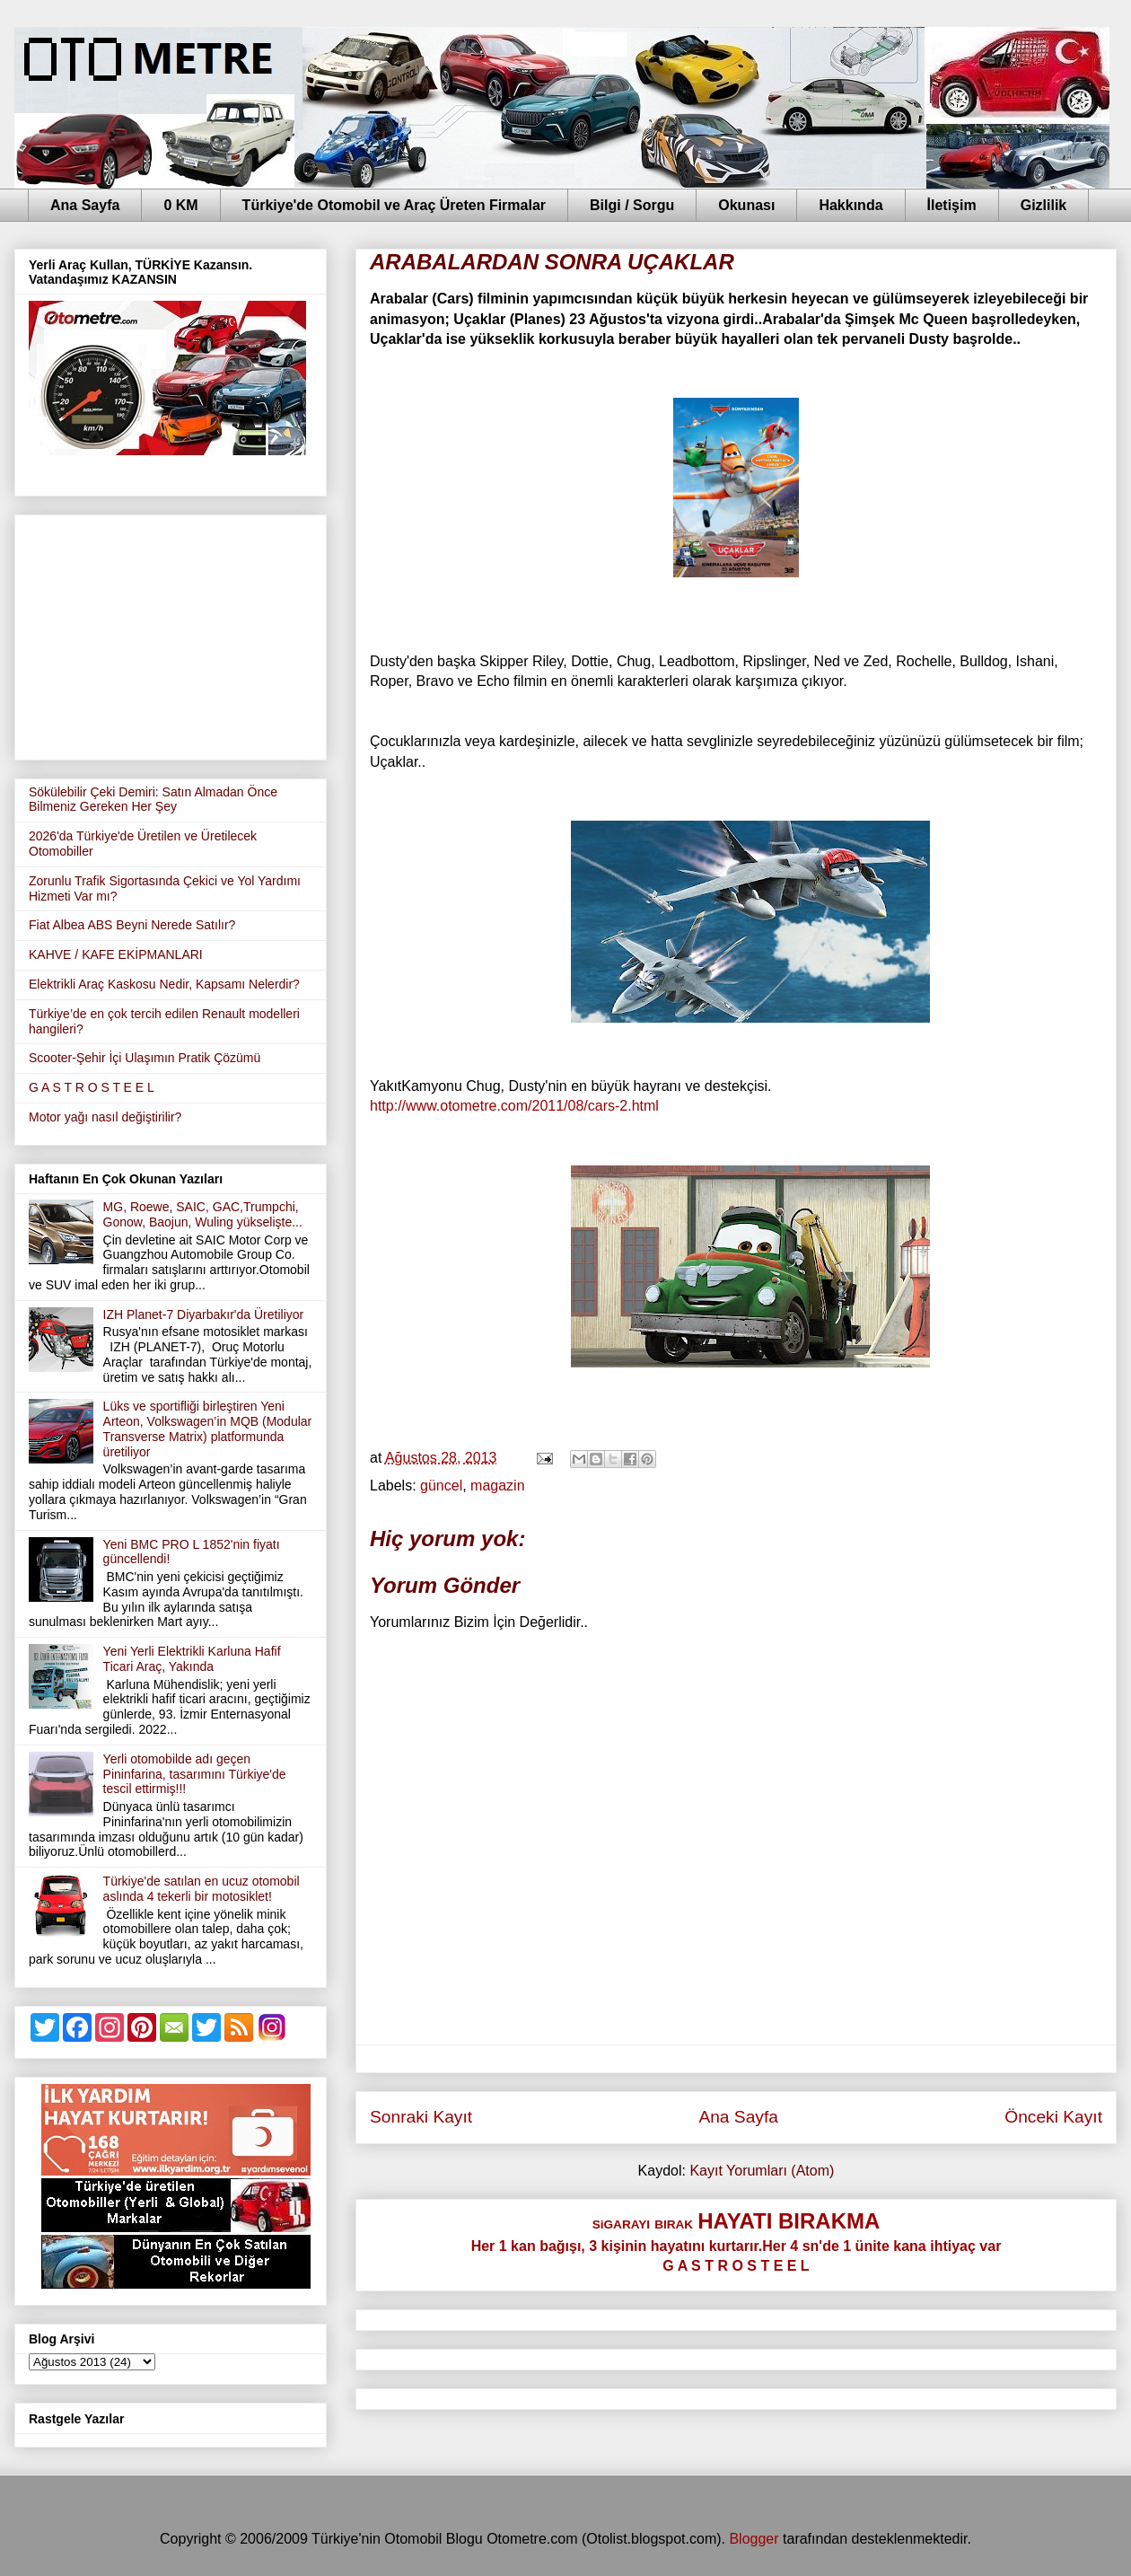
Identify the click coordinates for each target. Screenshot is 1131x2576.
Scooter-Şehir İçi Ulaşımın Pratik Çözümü (144, 1058)
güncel (441, 1485)
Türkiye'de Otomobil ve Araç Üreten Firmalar (394, 205)
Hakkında (850, 205)
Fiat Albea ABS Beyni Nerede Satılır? (132, 925)
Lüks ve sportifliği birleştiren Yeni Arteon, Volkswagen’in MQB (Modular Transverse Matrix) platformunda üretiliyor (207, 1428)
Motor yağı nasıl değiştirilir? (105, 1117)
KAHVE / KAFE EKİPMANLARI (116, 954)
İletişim (952, 205)
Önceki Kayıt (1053, 2116)
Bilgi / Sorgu (632, 205)
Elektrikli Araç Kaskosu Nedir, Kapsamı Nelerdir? (164, 984)
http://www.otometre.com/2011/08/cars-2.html (514, 1105)
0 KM (180, 205)
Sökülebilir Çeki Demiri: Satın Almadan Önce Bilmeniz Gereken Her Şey (153, 799)
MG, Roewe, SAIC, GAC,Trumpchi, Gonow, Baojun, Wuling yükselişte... (202, 1214)
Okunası (746, 205)
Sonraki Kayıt (421, 2116)
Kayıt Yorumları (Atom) (761, 2170)
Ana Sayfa (84, 205)
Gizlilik (1044, 205)
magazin (497, 1485)
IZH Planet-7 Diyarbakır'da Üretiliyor (203, 1314)
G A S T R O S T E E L (91, 1087)
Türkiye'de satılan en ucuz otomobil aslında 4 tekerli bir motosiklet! (201, 1888)
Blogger (753, 2538)
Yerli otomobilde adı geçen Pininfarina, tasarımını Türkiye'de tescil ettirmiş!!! (194, 1774)
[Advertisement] (170, 634)
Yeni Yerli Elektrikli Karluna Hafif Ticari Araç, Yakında (192, 1659)
